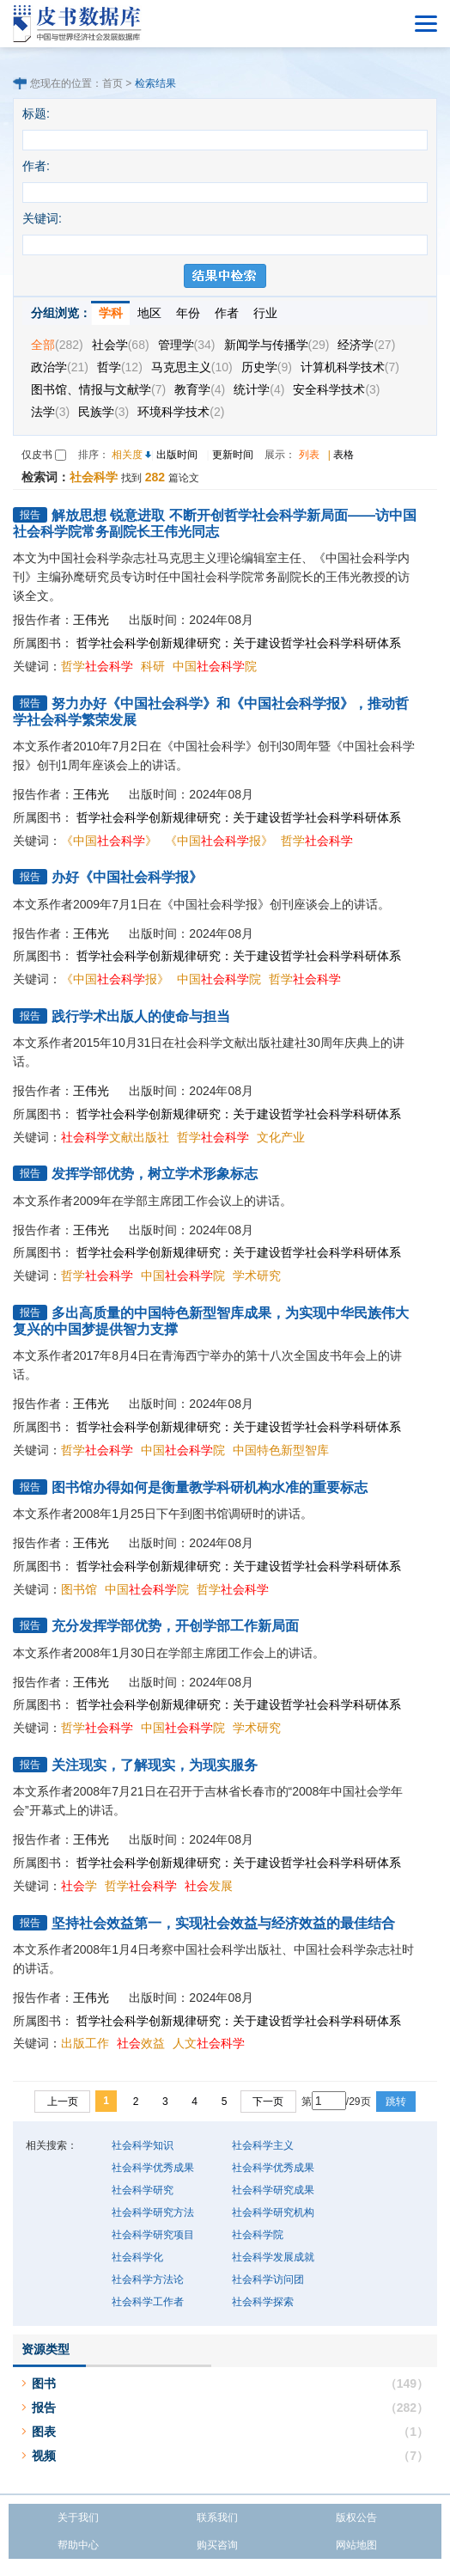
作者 (227, 313)
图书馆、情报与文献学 (98, 389)
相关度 (127, 455)
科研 (153, 666)
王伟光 (91, 620)
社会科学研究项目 (153, 2235)
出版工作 (85, 2043)
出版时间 (177, 455)
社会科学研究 (142, 2190)
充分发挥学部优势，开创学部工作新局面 (175, 1625)
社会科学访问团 (268, 2279)
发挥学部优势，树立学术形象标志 (155, 1173)
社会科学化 (137, 2257)
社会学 (120, 345)
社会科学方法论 (148, 2279)
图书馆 (79, 1589)
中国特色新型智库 (281, 1450)
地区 (149, 313)
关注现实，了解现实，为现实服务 (155, 1765)
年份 (188, 313)
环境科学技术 (180, 412)
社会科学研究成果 (273, 2190)
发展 (209, 1886)
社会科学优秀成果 (153, 2168)
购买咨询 (217, 2545)
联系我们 (217, 2518)
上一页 (62, 2102)
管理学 (187, 345)
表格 (343, 455)
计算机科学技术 (350, 367)
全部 (57, 345)
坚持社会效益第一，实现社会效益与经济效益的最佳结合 (223, 1923)
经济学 (366, 345)
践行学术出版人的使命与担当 (141, 1016)
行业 (265, 313)
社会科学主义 (263, 2145)
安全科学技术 (336, 389)
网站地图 (356, 2545)
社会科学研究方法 (153, 2212)
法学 (50, 412)
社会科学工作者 (148, 2302)
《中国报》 (219, 840)
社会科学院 (257, 2235)
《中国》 (109, 840)
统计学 (259, 389)
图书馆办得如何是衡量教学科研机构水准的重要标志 (210, 1487)
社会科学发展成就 (273, 2257)
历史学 (266, 367)
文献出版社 (115, 1137)
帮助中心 (78, 2545)
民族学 (103, 412)
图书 (44, 2383)
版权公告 (356, 2518)
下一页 (267, 2102)
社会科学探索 (263, 2302)
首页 (112, 83)
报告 (44, 2407)
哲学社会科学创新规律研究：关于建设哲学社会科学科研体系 (238, 643)
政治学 (59, 367)
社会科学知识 (142, 2145)
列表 (309, 455)
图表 (44, 2431)
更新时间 (232, 455)
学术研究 (257, 1275)
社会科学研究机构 (273, 2212)
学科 (111, 313)
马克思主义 (192, 367)
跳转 (396, 2102)
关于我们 (78, 2518)
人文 (209, 2043)
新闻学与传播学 (277, 345)
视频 (44, 2456)
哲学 (120, 367)
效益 (141, 2043)
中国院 (215, 666)
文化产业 (281, 1137)
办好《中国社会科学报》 (127, 877)
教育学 (199, 389)
